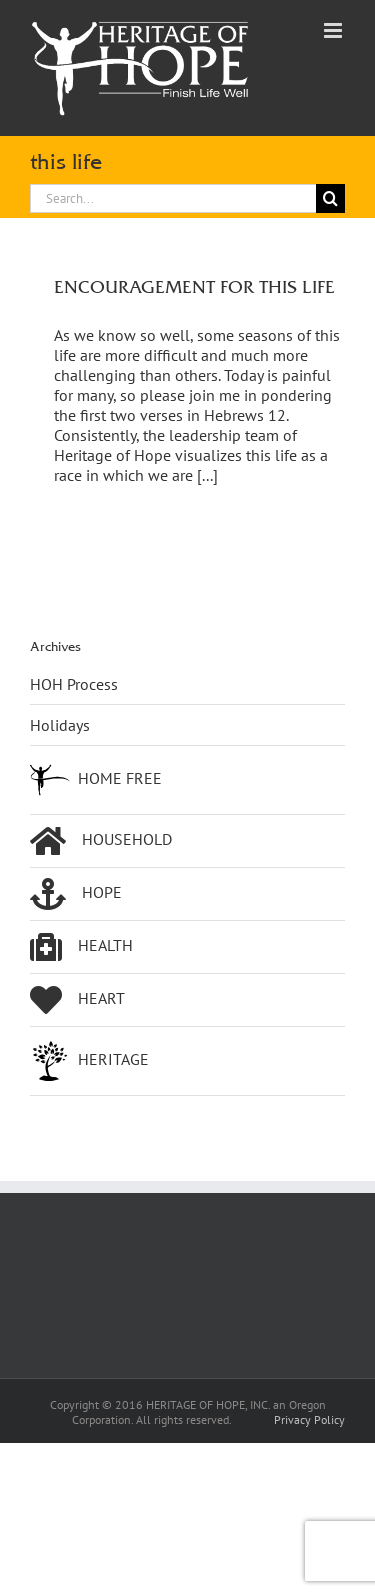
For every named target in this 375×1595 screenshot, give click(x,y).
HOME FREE (96, 780)
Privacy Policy (309, 1419)
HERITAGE (89, 1061)
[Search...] (173, 198)
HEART (77, 1000)
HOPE (76, 894)
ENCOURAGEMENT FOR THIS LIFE (194, 286)
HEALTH (81, 947)
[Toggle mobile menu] (334, 30)
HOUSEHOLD (101, 841)
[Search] (330, 198)
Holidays (60, 725)
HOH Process (74, 684)
